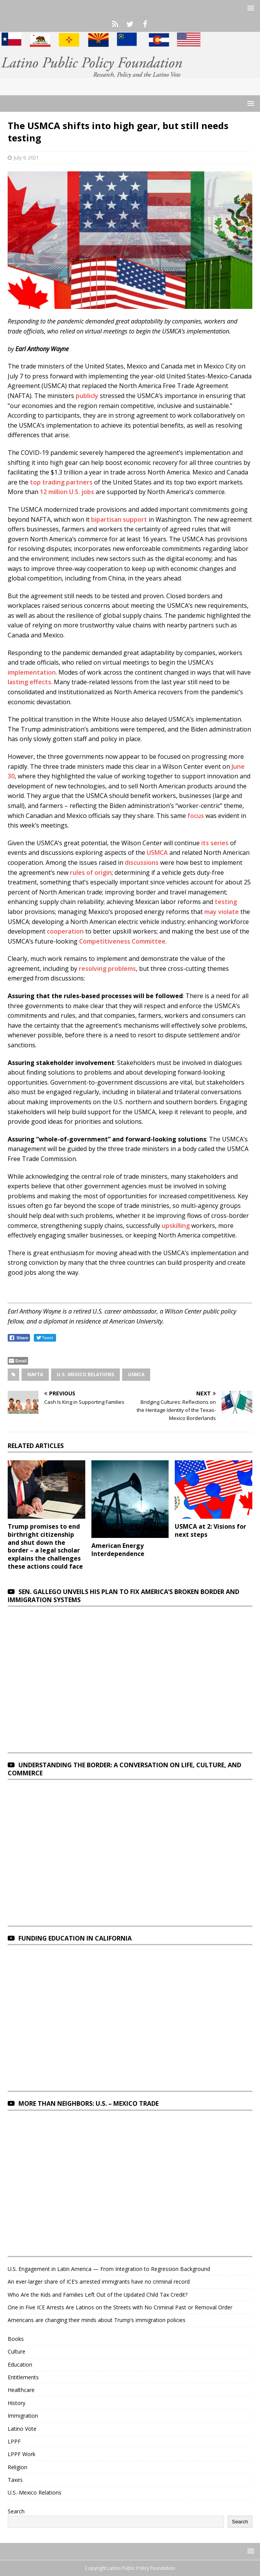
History (16, 2403)
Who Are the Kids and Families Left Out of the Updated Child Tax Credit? (97, 2294)
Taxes (15, 2479)
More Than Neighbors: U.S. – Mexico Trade (88, 2103)
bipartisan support (119, 519)
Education (20, 2364)
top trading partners (61, 482)
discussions (142, 862)
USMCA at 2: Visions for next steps (210, 1530)
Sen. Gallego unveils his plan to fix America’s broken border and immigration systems (123, 1595)
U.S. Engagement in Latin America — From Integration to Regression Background (109, 2268)
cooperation (65, 931)
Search (16, 2511)
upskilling (176, 1225)
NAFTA (35, 1374)
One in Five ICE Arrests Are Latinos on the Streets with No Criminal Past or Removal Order (120, 2307)
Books (16, 2338)
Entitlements (23, 2377)
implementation (32, 672)
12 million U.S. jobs (67, 492)
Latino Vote (22, 2428)
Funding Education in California (75, 1938)
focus (195, 815)
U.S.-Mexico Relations (85, 1374)
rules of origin (91, 872)
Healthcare (21, 2390)
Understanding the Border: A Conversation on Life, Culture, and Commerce (124, 1769)
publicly (87, 395)
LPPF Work (21, 2454)
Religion (17, 2467)
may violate (221, 911)
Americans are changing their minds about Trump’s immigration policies (96, 2320)
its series (215, 843)
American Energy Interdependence (117, 1549)
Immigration (23, 2415)
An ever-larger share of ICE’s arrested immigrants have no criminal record (99, 2281)
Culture (16, 2351)
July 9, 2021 (26, 157)
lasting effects (29, 682)
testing (226, 901)
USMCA (157, 852)
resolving (92, 968)
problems (122, 968)
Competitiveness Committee (122, 941)
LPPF (14, 2441)
